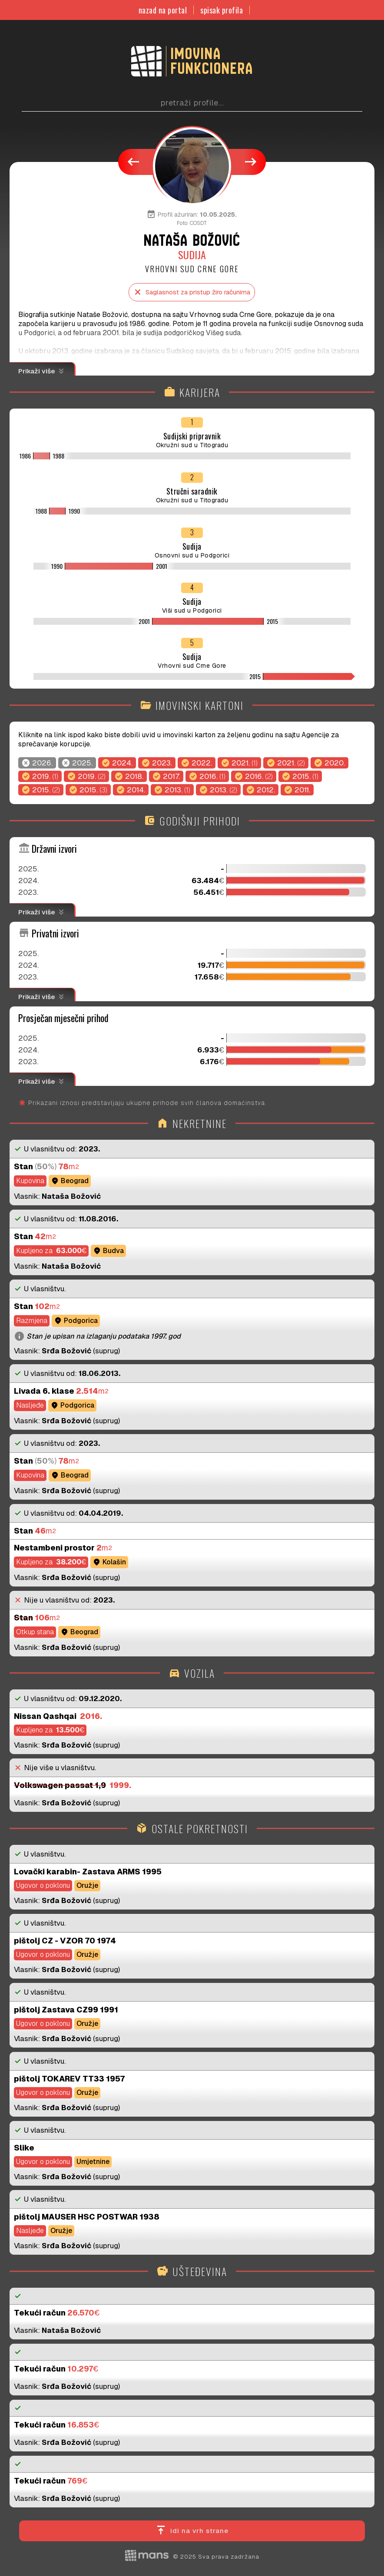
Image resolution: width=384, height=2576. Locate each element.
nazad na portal (163, 10)
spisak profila (221, 10)
